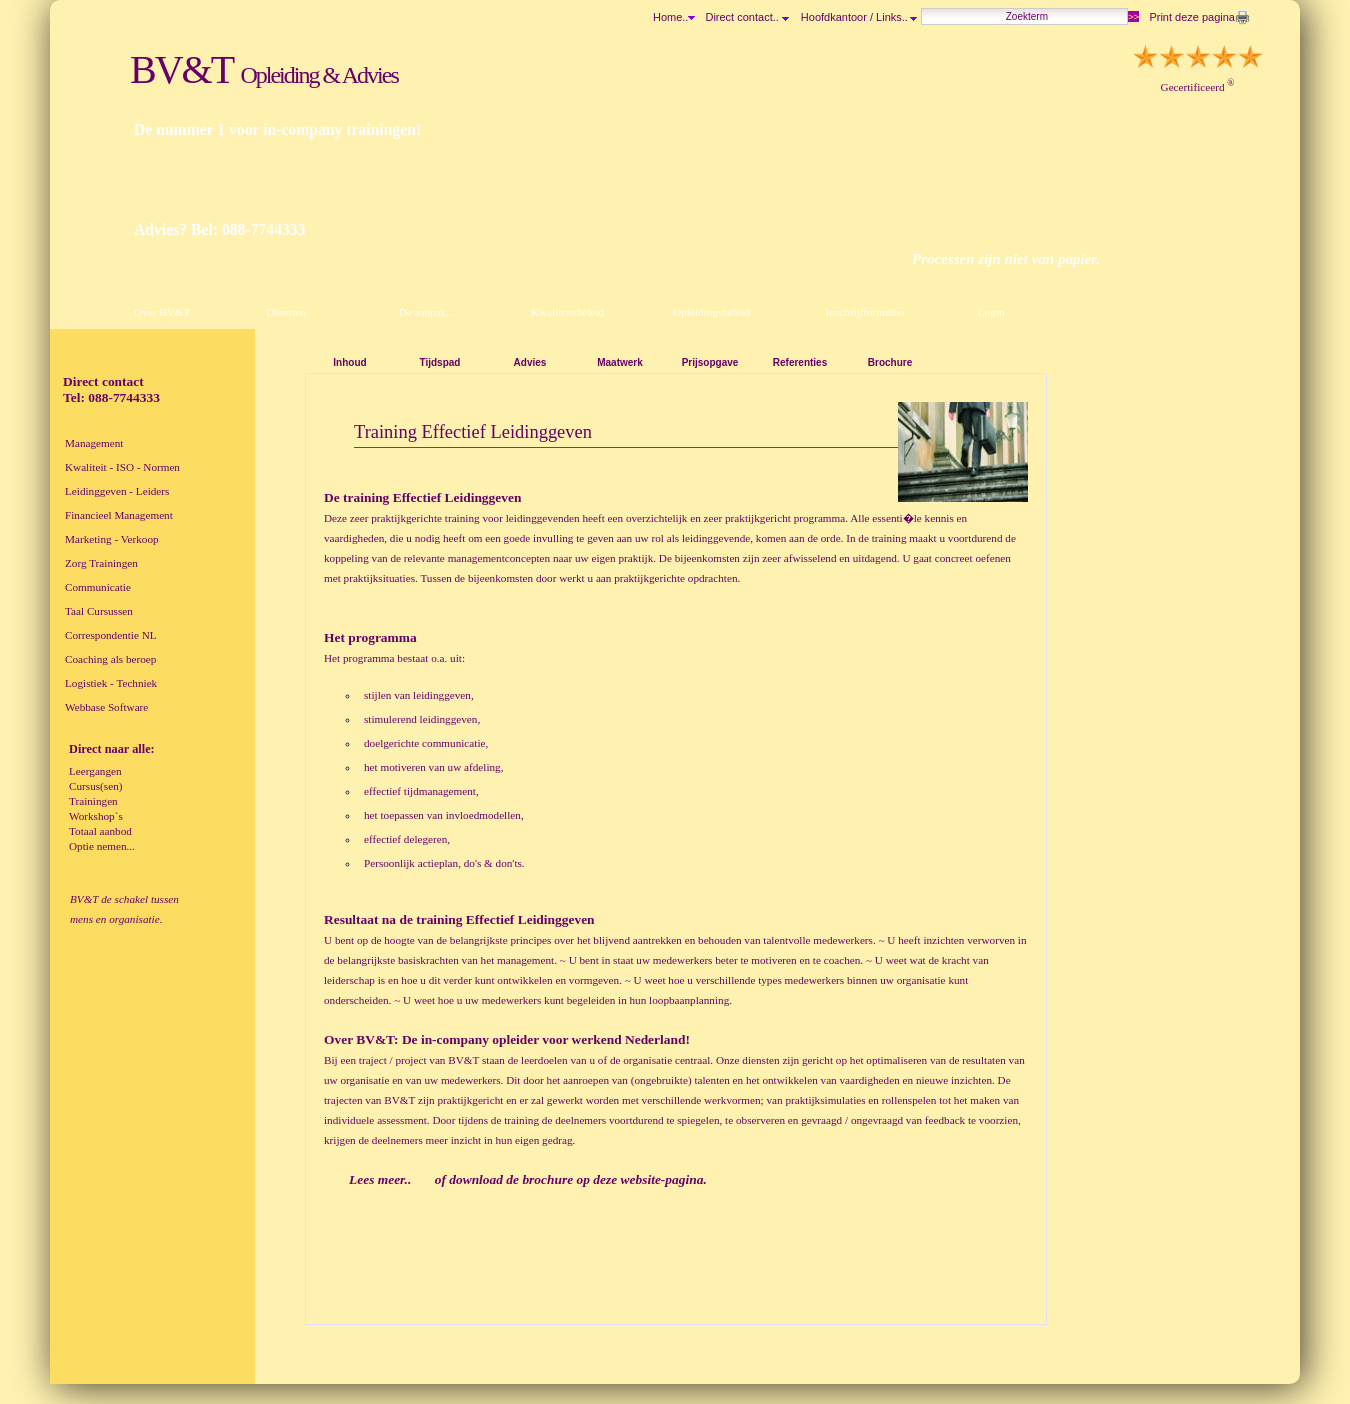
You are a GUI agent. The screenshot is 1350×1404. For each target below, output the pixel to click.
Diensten (286, 312)
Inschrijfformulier (865, 312)
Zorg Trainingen (101, 563)
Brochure (890, 362)
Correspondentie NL (111, 635)
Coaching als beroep (110, 659)
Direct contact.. (746, 17)
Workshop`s (96, 816)
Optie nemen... (102, 846)
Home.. (670, 17)
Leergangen (95, 771)
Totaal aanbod (100, 831)
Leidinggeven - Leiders (117, 491)
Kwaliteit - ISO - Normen (122, 467)
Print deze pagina (1192, 17)
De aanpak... (427, 312)
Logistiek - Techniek (111, 683)
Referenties (800, 362)
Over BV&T (162, 312)
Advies (530, 362)
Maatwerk (620, 362)
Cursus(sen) (95, 786)
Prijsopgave (710, 362)
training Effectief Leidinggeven (505, 919)
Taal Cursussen (99, 611)
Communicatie (98, 587)
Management (94, 443)
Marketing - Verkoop (112, 539)
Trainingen (93, 801)
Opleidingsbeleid (711, 312)
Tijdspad (440, 362)
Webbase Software (106, 707)
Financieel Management (119, 515)
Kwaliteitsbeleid (567, 312)
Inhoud (349, 362)
